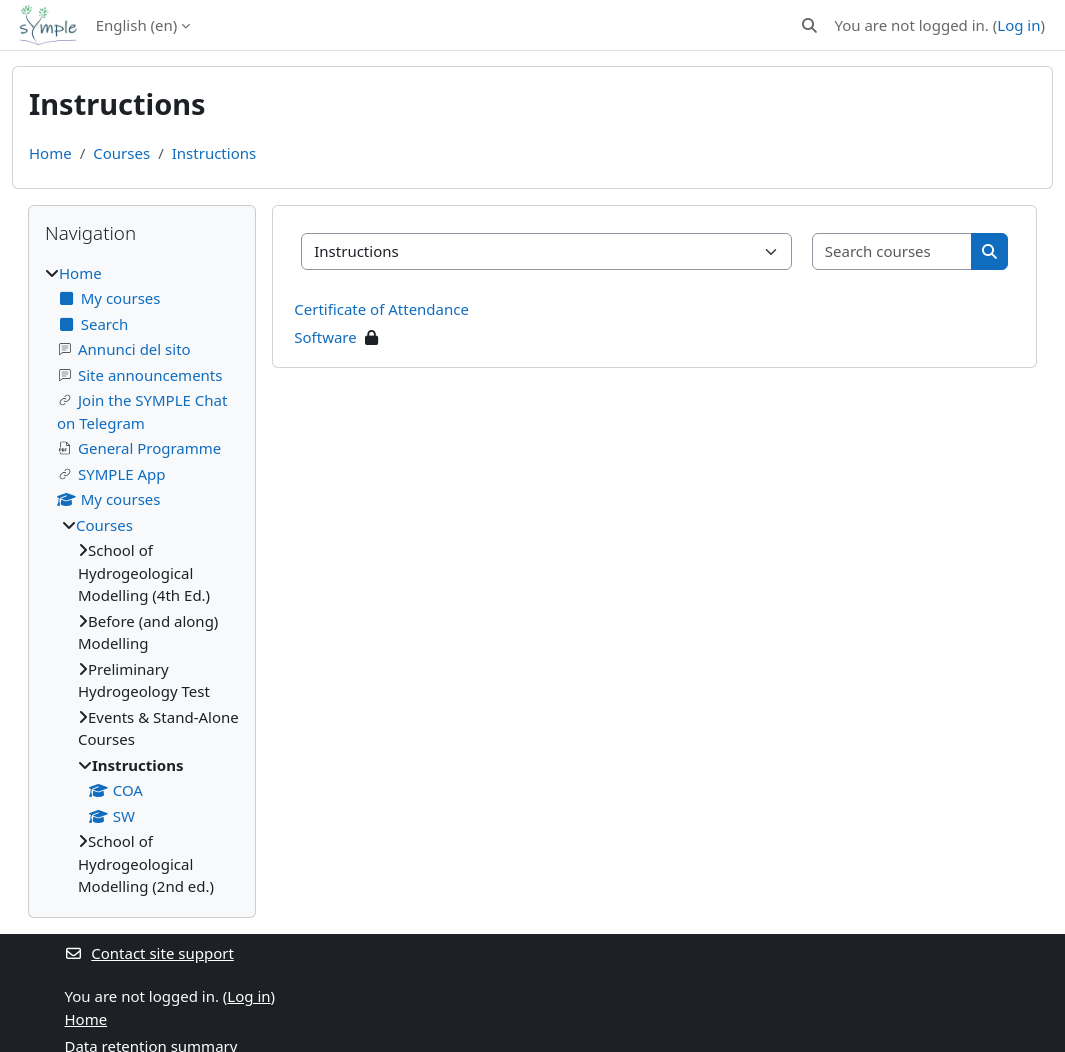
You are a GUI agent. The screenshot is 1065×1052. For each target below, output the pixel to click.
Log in (1018, 25)
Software (325, 337)
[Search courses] (892, 251)
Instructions (214, 153)
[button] (809, 25)
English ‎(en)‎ (137, 25)
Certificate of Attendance (381, 309)
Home (50, 153)
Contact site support (149, 953)
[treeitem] (142, 580)
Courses (121, 153)
